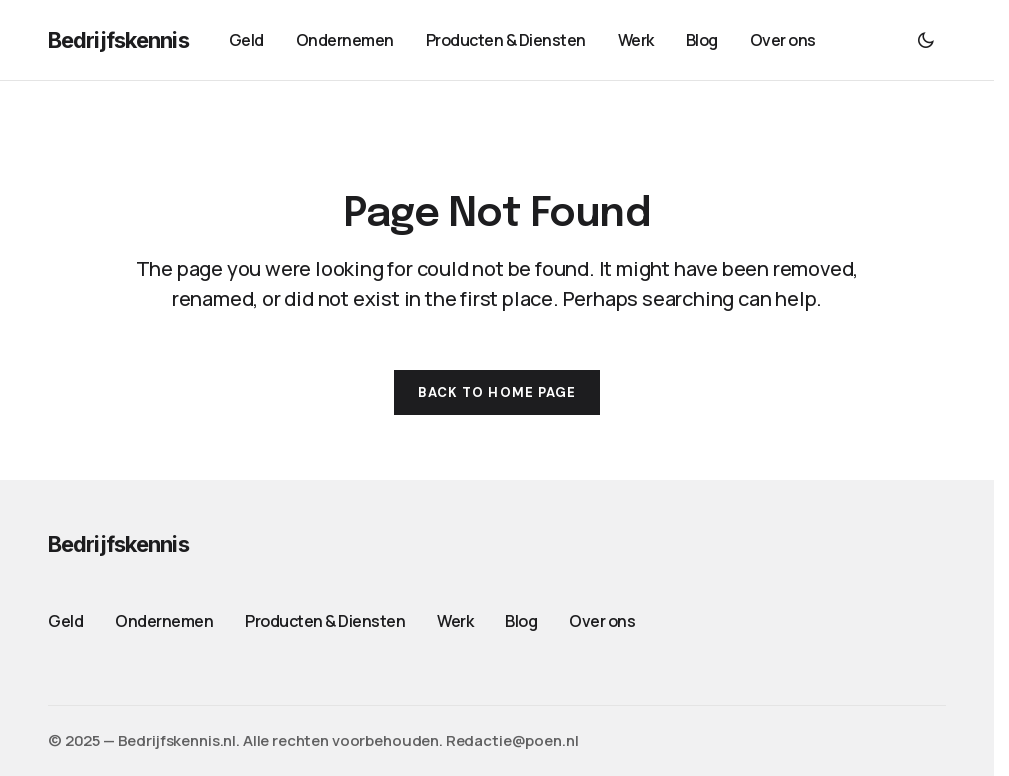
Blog (521, 621)
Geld (65, 621)
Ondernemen (164, 621)
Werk (455, 621)
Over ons (602, 621)
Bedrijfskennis (118, 40)
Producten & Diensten (325, 621)
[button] (926, 40)
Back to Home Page (497, 392)
